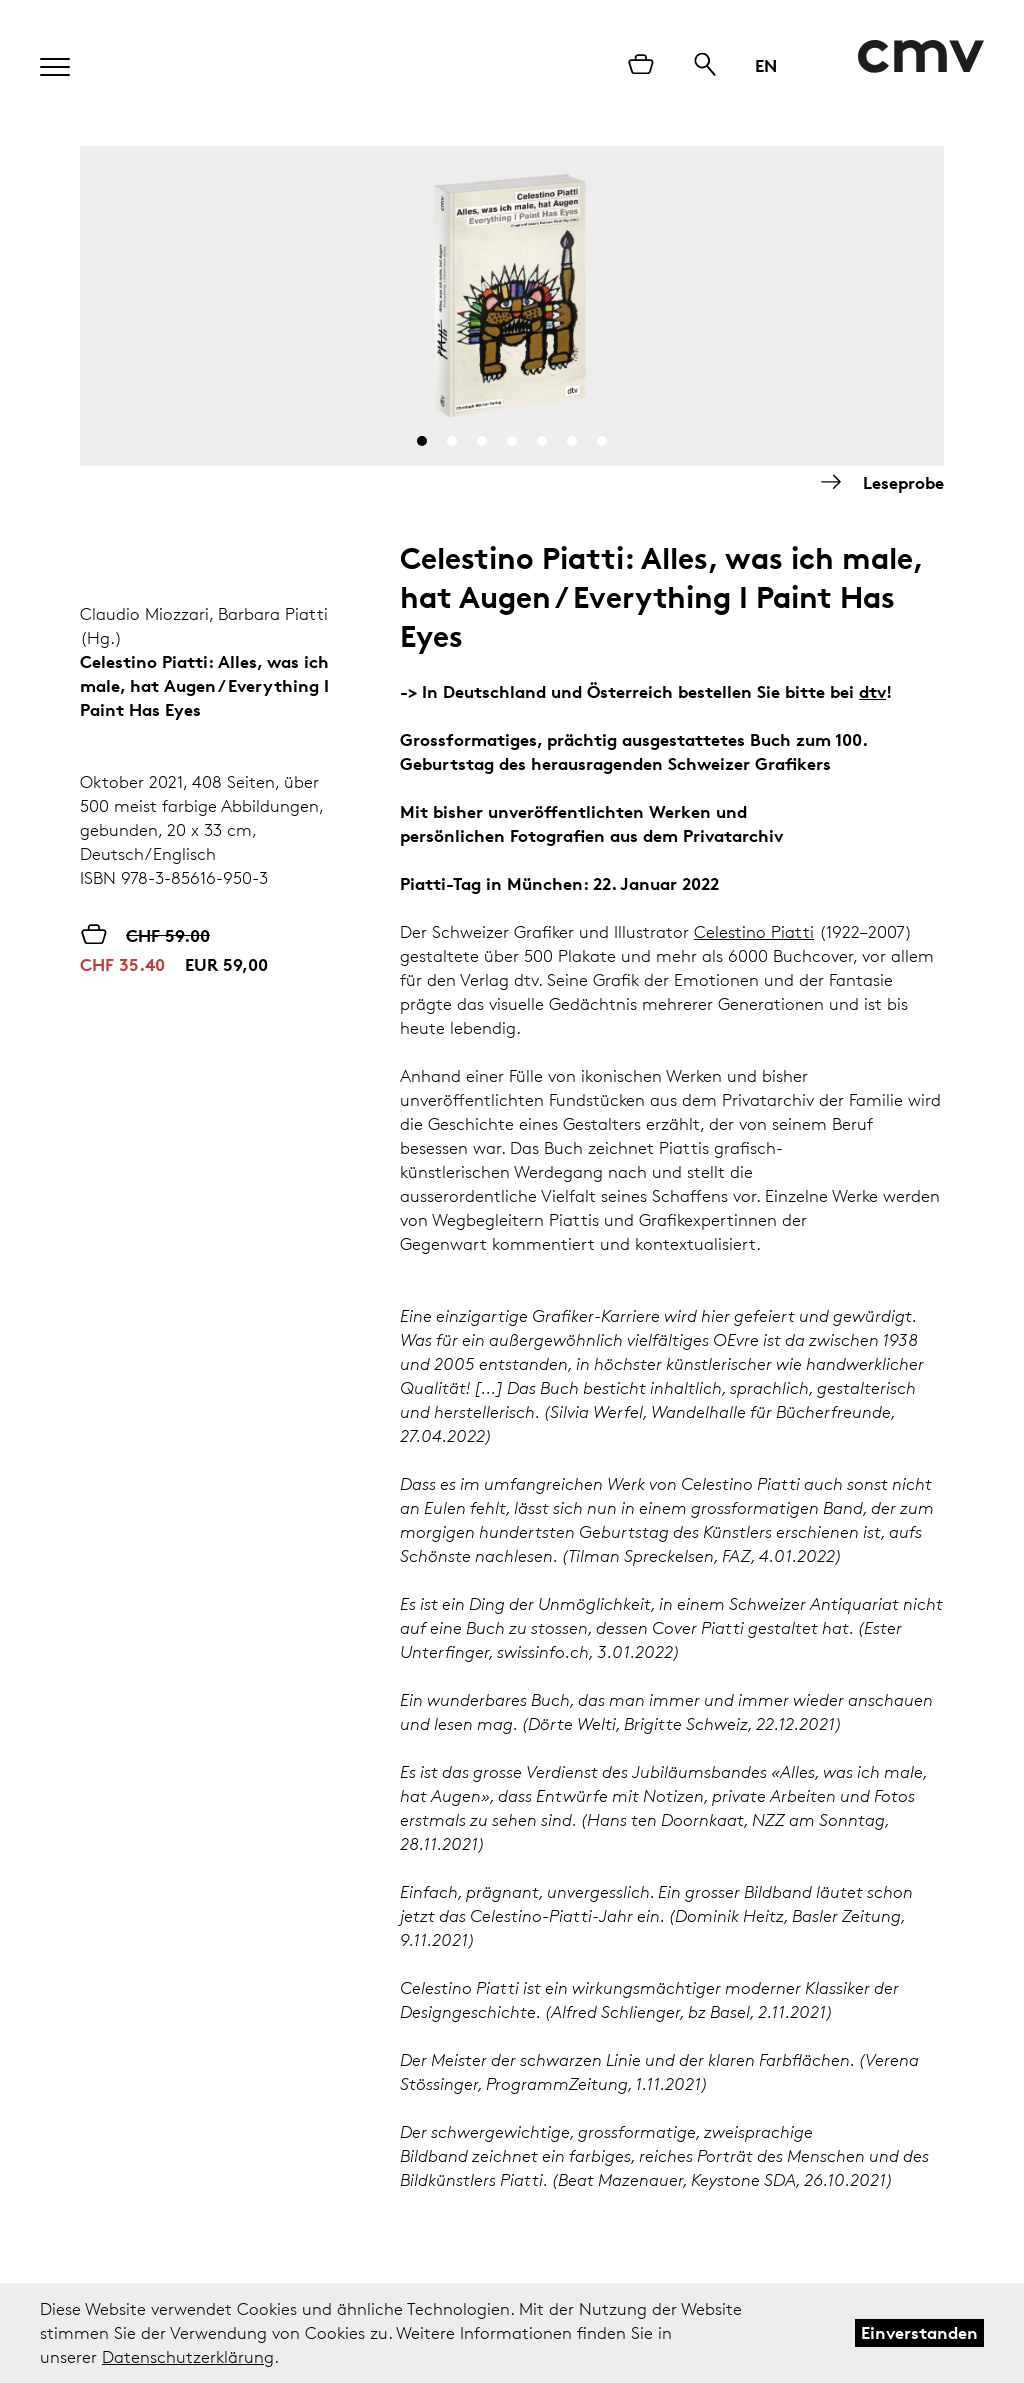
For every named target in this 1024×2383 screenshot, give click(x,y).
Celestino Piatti (754, 932)
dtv (872, 691)
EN (766, 65)
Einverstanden (919, 2332)
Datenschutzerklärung (188, 2357)
